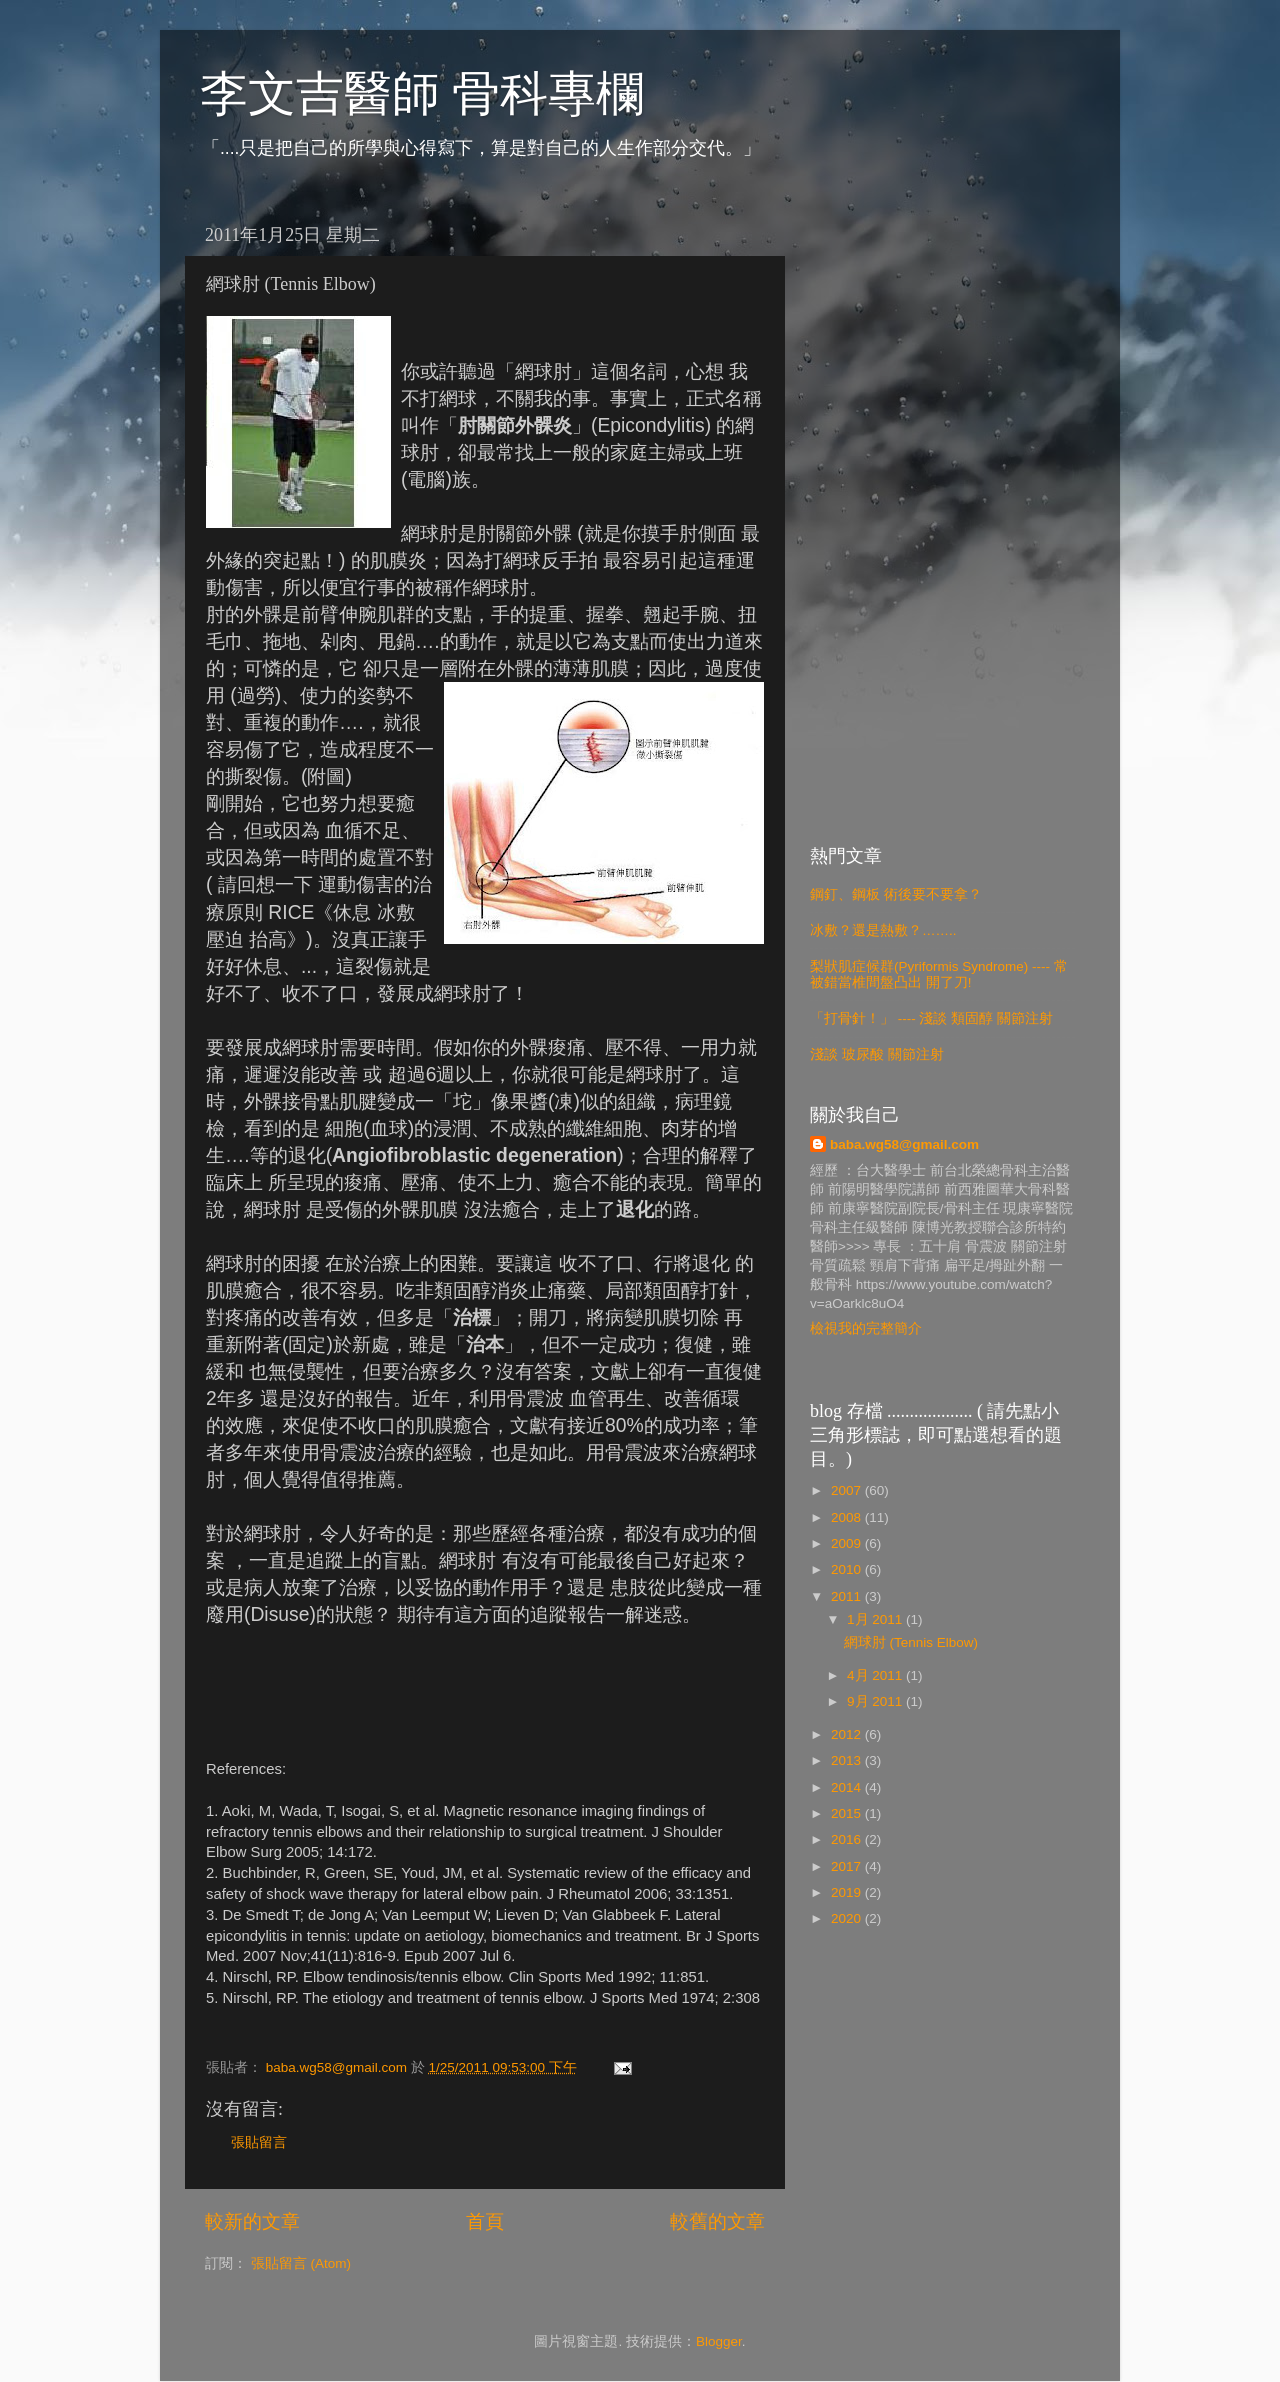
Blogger (719, 2341)
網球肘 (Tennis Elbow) (911, 1642)
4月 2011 (876, 1675)
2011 (848, 1596)
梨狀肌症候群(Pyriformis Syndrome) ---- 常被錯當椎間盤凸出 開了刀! (939, 974)
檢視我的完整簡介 (866, 1328)
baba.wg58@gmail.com (904, 1144)
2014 (848, 1787)
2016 (848, 1839)
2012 (848, 1734)
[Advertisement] (942, 514)
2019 (848, 1892)
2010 (848, 1569)
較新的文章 (252, 2221)
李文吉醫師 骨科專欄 (422, 93)
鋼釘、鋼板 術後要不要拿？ (896, 894)
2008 (848, 1517)
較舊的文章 (717, 2221)
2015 (848, 1813)
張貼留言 (259, 2142)
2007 (848, 1490)
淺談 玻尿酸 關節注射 (877, 1054)
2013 (848, 1760)
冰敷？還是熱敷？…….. (883, 930)
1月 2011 (876, 1619)
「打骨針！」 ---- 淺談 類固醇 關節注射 (931, 1018)
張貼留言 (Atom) (301, 2263)
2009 (848, 1543)
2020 (848, 1918)
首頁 (485, 2221)
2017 (848, 1866)
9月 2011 (876, 1701)
